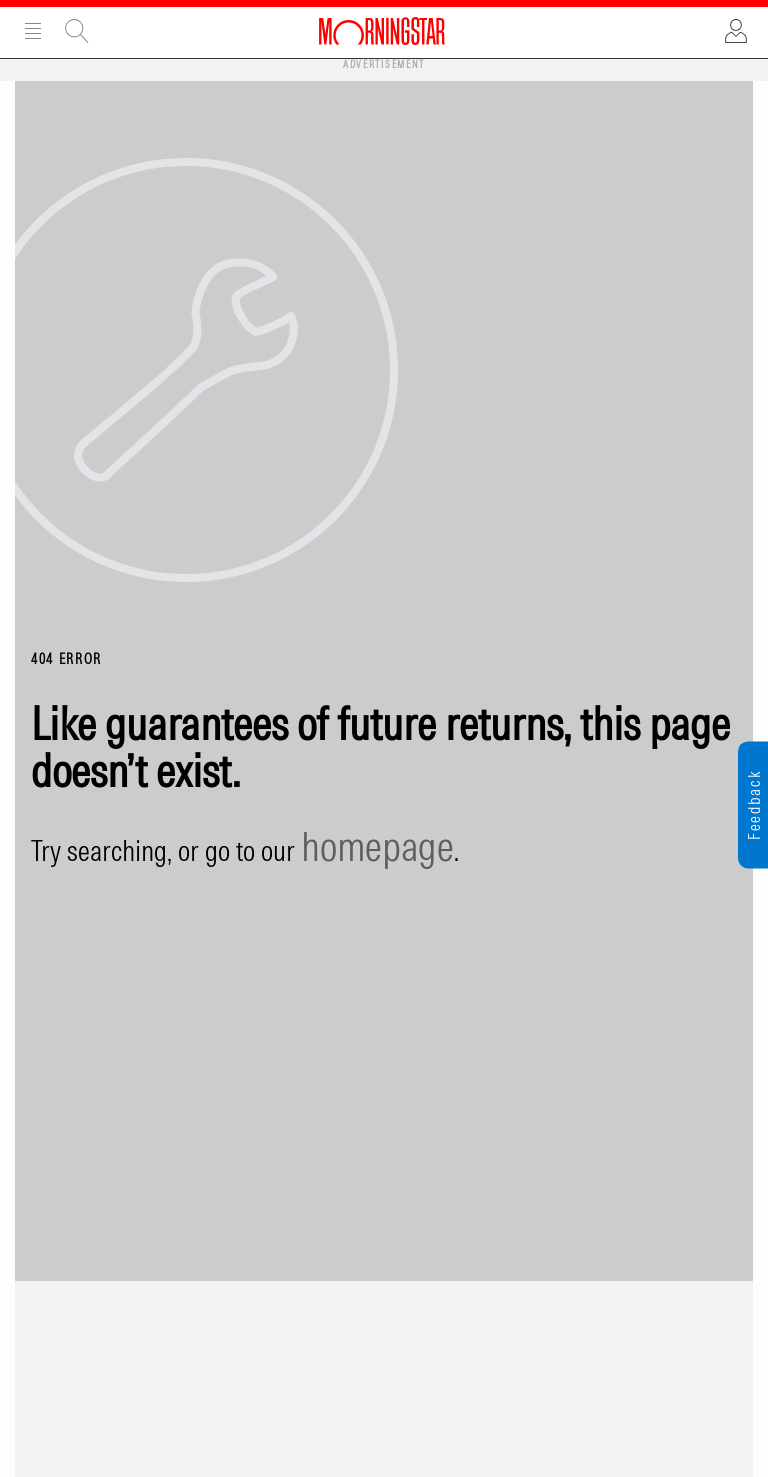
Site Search (77, 31)
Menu (33, 31)
